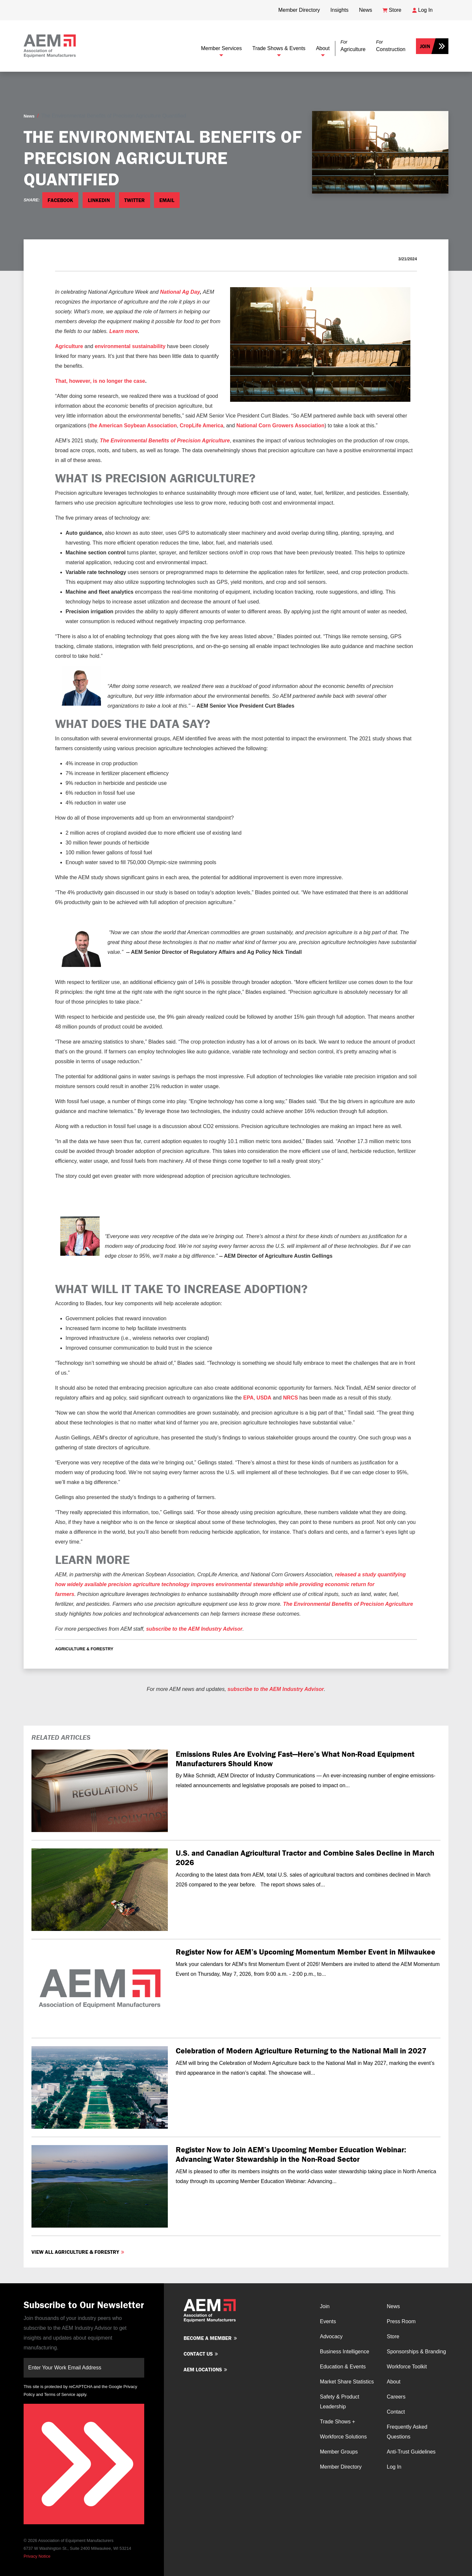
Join (425, 46)
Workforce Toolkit (407, 2366)
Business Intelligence (344, 2351)
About (323, 48)
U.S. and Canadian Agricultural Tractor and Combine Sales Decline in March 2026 (305, 1857)
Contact (396, 2412)
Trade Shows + (337, 2421)
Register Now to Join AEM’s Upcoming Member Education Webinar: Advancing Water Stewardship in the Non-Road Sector (291, 2154)
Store (393, 2336)
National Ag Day (180, 292)
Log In (394, 2467)
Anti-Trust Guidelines (411, 2452)
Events (328, 2321)
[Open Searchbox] (443, 8)
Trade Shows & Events (278, 48)
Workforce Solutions (343, 2436)
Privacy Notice (37, 2556)
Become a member (208, 2338)
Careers (396, 2397)
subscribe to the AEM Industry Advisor (194, 1629)
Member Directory (341, 2467)
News (29, 116)
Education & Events (343, 2366)
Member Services (221, 48)
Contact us (198, 2353)
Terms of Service (59, 2394)
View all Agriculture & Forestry (75, 2252)
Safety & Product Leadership (339, 2401)
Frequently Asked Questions (407, 2431)
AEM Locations (203, 2369)
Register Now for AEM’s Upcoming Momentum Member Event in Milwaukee (305, 1951)
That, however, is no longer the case (100, 381)
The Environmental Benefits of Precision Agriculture (348, 1604)
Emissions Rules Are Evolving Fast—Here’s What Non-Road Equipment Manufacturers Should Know (295, 1758)
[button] (353, 46)
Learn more (123, 331)
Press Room (401, 2321)
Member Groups (339, 2452)
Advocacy (331, 2336)
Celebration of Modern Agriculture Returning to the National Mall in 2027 (301, 2050)
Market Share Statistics (347, 2381)
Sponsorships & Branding (416, 2351)
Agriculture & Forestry (84, 1648)
